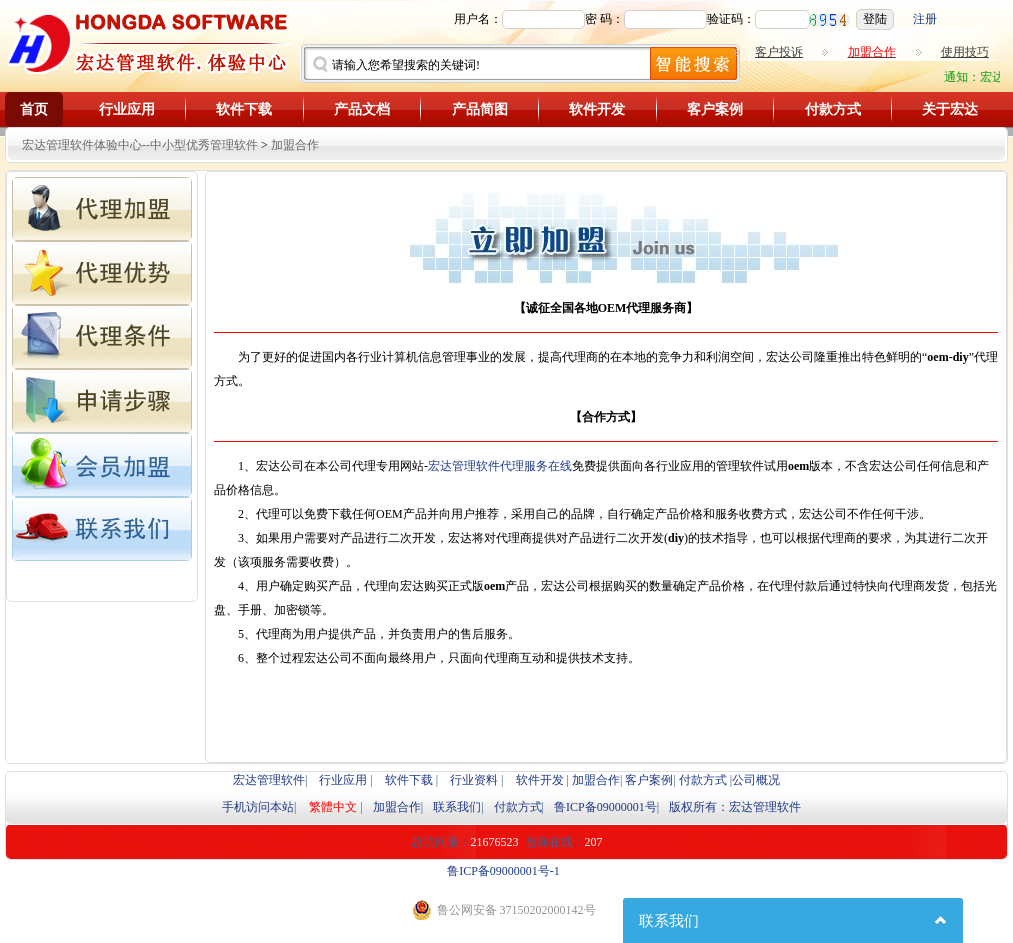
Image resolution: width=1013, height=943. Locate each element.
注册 (925, 19)
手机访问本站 (258, 807)
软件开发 (597, 109)
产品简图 (480, 109)
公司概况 (756, 780)
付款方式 (833, 109)
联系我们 (457, 807)
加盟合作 (295, 145)
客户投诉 (779, 52)
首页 (34, 109)
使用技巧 (965, 52)
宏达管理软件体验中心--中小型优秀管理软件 (140, 145)
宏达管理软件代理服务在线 (500, 466)
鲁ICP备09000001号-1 (503, 871)
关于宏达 (950, 109)
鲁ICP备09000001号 (605, 807)
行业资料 (474, 780)
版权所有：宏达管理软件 (735, 807)
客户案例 (715, 109)
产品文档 (362, 109)
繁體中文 (333, 807)
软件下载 (244, 109)
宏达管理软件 (269, 780)
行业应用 (127, 109)
